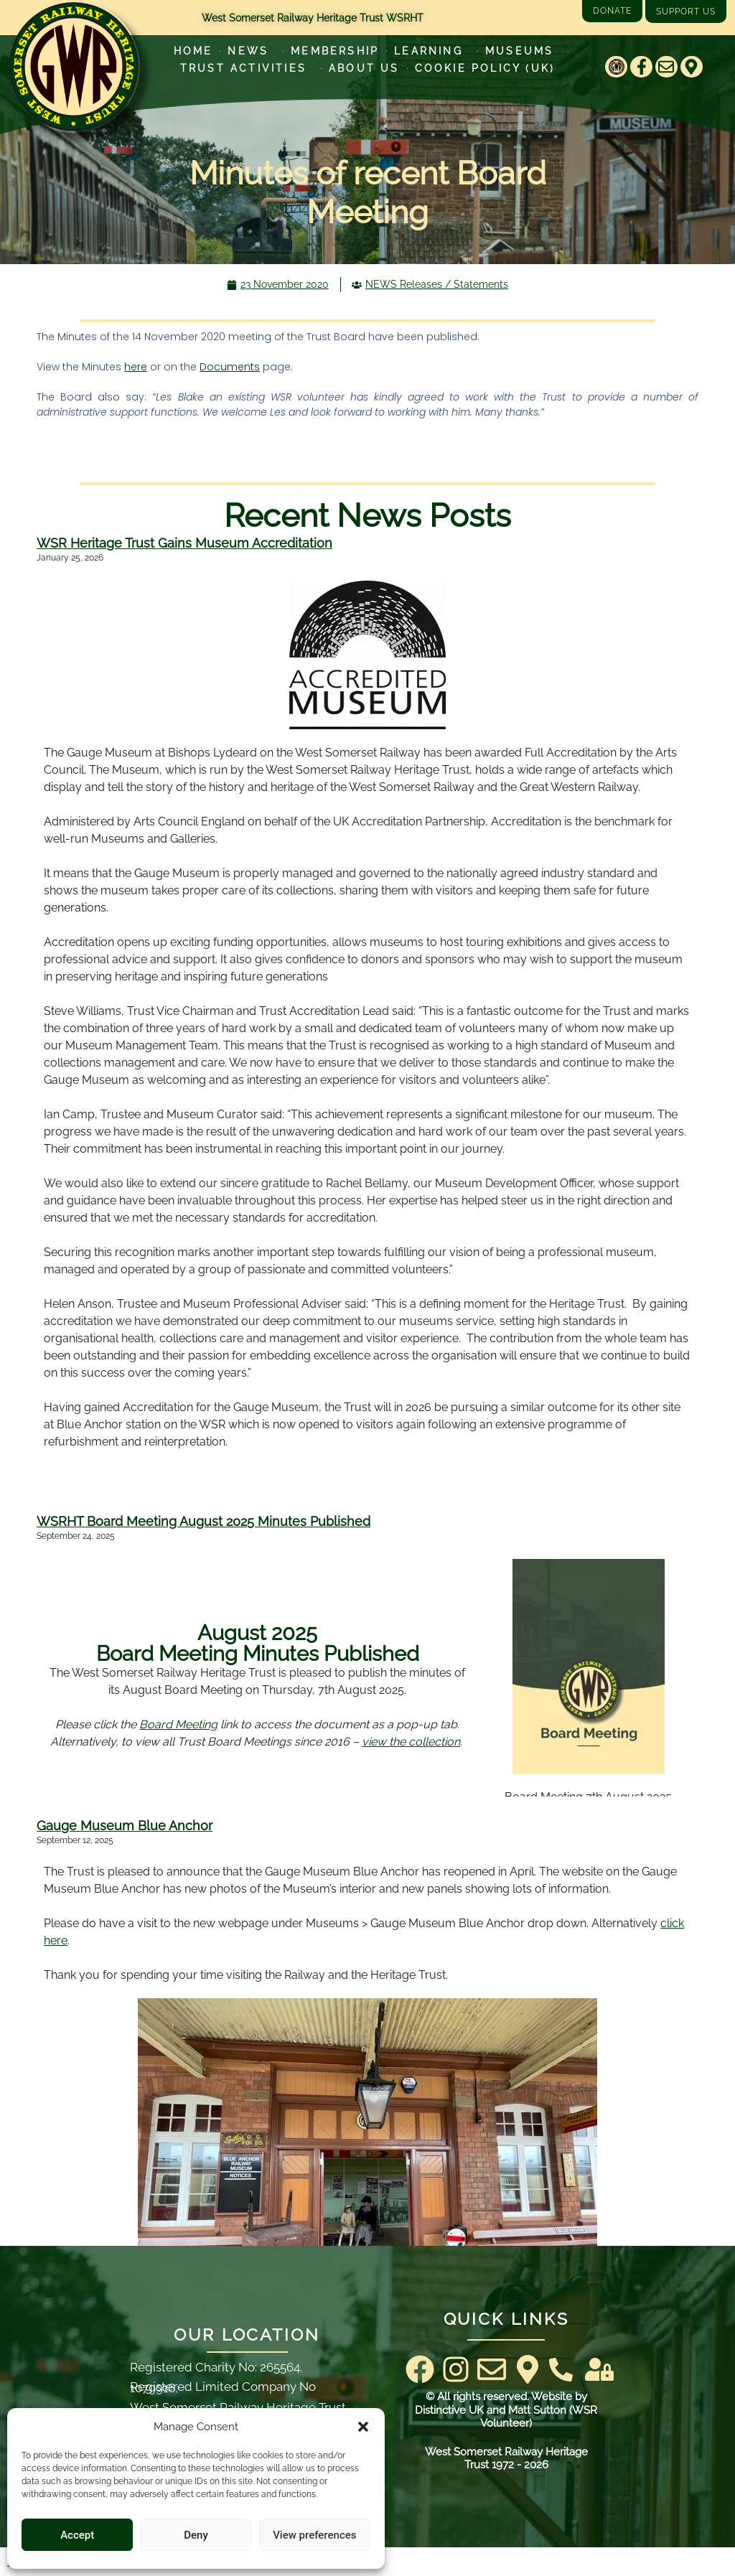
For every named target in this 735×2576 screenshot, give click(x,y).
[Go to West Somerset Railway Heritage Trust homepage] (73, 67)
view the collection (411, 1741)
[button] (363, 2427)
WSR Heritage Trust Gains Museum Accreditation (184, 543)
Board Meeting (178, 1724)
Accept (77, 2535)
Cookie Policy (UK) (485, 68)
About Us (364, 68)
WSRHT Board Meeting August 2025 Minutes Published (203, 1521)
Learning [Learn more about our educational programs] (432, 51)
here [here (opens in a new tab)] (135, 367)
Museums (523, 51)
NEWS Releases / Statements (436, 284)
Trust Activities (247, 68)
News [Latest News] (252, 51)
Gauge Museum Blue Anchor (124, 1825)
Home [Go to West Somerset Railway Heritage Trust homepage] (193, 51)
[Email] (666, 67)
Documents (230, 367)
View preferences (314, 2535)
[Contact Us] (561, 2369)
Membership (335, 51)
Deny (196, 2535)
